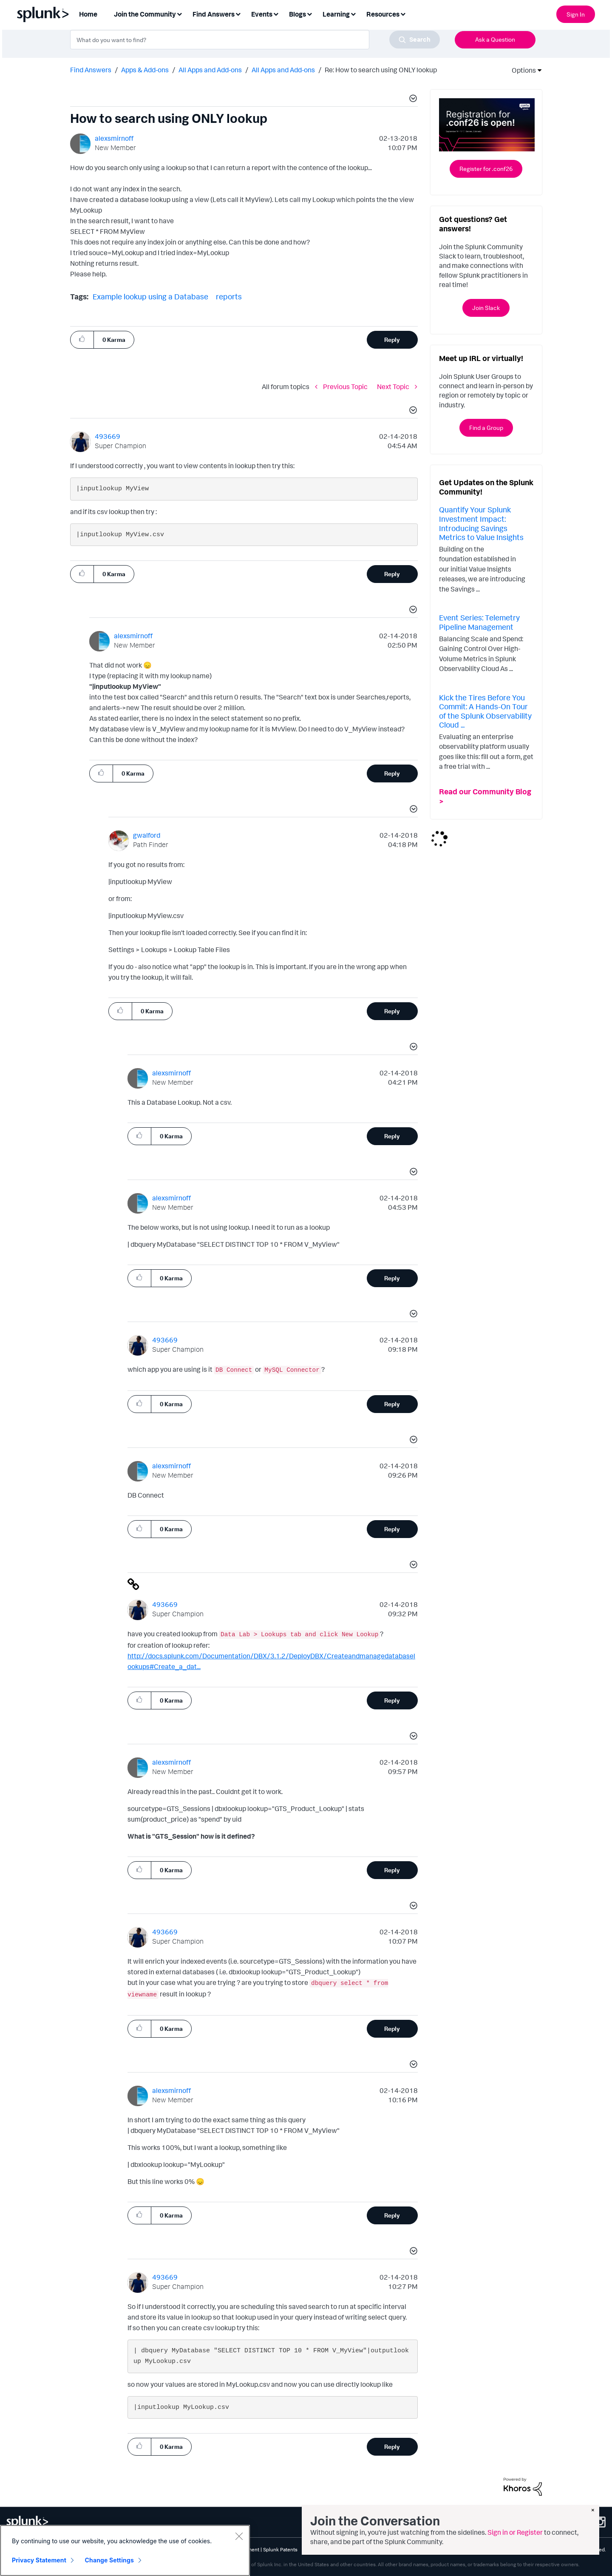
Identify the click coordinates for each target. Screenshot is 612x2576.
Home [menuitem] (88, 14)
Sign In (576, 14)
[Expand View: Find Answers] (238, 13)
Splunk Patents (280, 2549)
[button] (411, 99)
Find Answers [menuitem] (214, 14)
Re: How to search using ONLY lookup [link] (381, 69)
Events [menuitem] (261, 14)
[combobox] (255, 39)
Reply (392, 339)
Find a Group (486, 427)
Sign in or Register (515, 2532)
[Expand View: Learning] (353, 13)
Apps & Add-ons (145, 69)
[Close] (239, 2536)
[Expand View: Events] (276, 13)
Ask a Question (495, 39)
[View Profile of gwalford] (146, 835)
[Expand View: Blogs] (309, 13)
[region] (125, 2550)
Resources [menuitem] (383, 14)
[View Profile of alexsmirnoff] (114, 138)
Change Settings (109, 2560)
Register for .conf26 (486, 168)
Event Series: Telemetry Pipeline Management (479, 622)
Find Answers (90, 69)
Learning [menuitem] (336, 14)
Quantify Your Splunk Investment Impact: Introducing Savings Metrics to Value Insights (481, 523)
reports (229, 296)
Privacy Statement (39, 2560)
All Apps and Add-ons (210, 69)
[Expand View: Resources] (403, 13)
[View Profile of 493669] (107, 436)
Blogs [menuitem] (297, 14)
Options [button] (521, 70)
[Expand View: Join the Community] (179, 13)
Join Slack (486, 307)
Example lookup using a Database (150, 296)
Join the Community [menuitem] (145, 14)
